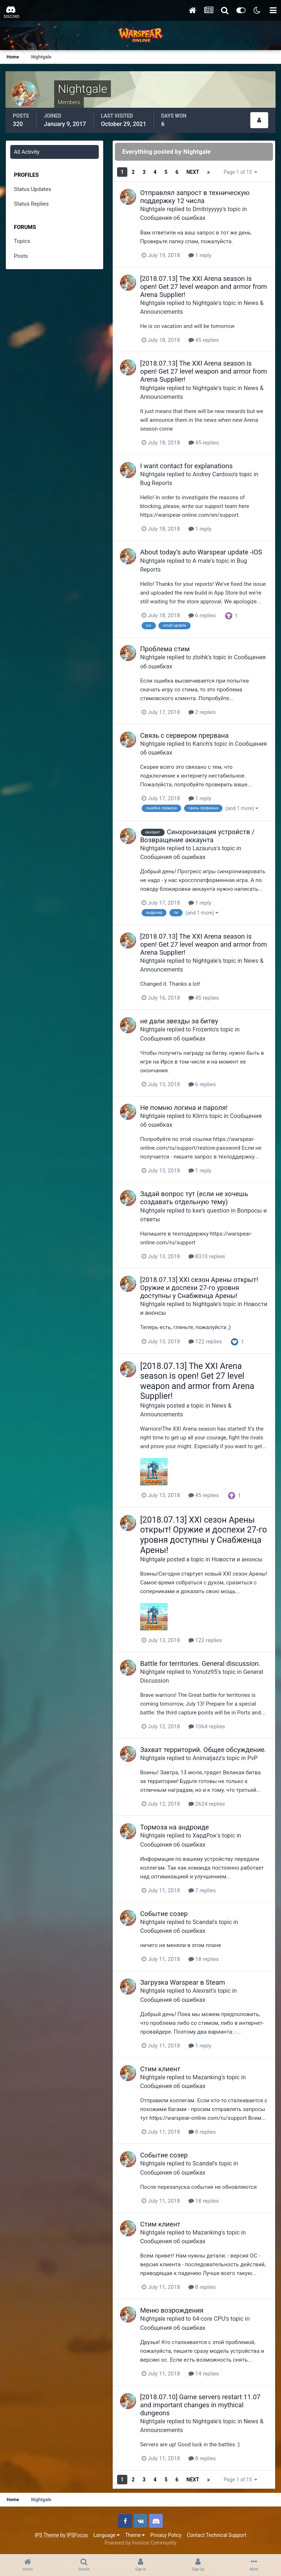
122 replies (205, 1341)
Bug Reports (156, 483)
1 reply (199, 255)
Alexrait (202, 1990)
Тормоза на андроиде (174, 1827)
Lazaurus (204, 848)
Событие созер (164, 1913)
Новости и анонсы (236, 1559)
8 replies (202, 2132)
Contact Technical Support (216, 2535)
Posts (21, 256)
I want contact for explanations (186, 466)
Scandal (202, 1922)
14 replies (203, 2373)
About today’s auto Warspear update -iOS (201, 552)
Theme (135, 2535)
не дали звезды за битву (179, 1021)
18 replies (203, 1959)
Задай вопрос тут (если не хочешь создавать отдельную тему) (194, 1198)
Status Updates (32, 189)
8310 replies (206, 1256)
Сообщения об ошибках (173, 217)
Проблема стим (165, 649)
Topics (22, 241)
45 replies (203, 340)
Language (106, 2535)
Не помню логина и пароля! (184, 1107)
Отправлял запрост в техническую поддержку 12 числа (195, 197)
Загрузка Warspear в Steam (182, 1982)
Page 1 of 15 (240, 172)
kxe (196, 1210)
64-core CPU (208, 2318)
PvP (252, 1758)
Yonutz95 (204, 1671)
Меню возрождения (171, 2310)
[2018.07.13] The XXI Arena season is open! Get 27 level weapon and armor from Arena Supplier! (203, 286)
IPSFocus (77, 2535)
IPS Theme (47, 2535)
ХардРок (204, 1835)
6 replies (202, 615)
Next (192, 172)
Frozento (203, 1029)
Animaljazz (206, 1758)
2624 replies (206, 1804)
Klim (198, 1116)
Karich (200, 743)
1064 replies (206, 1726)
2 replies (202, 712)
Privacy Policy (165, 2535)
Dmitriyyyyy (207, 209)
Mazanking (206, 2077)
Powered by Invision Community (140, 2543)
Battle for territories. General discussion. (200, 1663)
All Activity (27, 152)
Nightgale (152, 209)
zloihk (200, 657)
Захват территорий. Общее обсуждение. (203, 1749)
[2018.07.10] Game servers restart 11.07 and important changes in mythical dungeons (200, 2405)
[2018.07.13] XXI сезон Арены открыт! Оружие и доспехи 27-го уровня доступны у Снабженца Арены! (199, 1288)
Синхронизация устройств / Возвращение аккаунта (197, 836)
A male (201, 560)
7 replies (202, 1890)
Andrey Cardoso (213, 474)
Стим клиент (160, 2069)
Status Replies (31, 204)
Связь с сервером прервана (184, 735)
